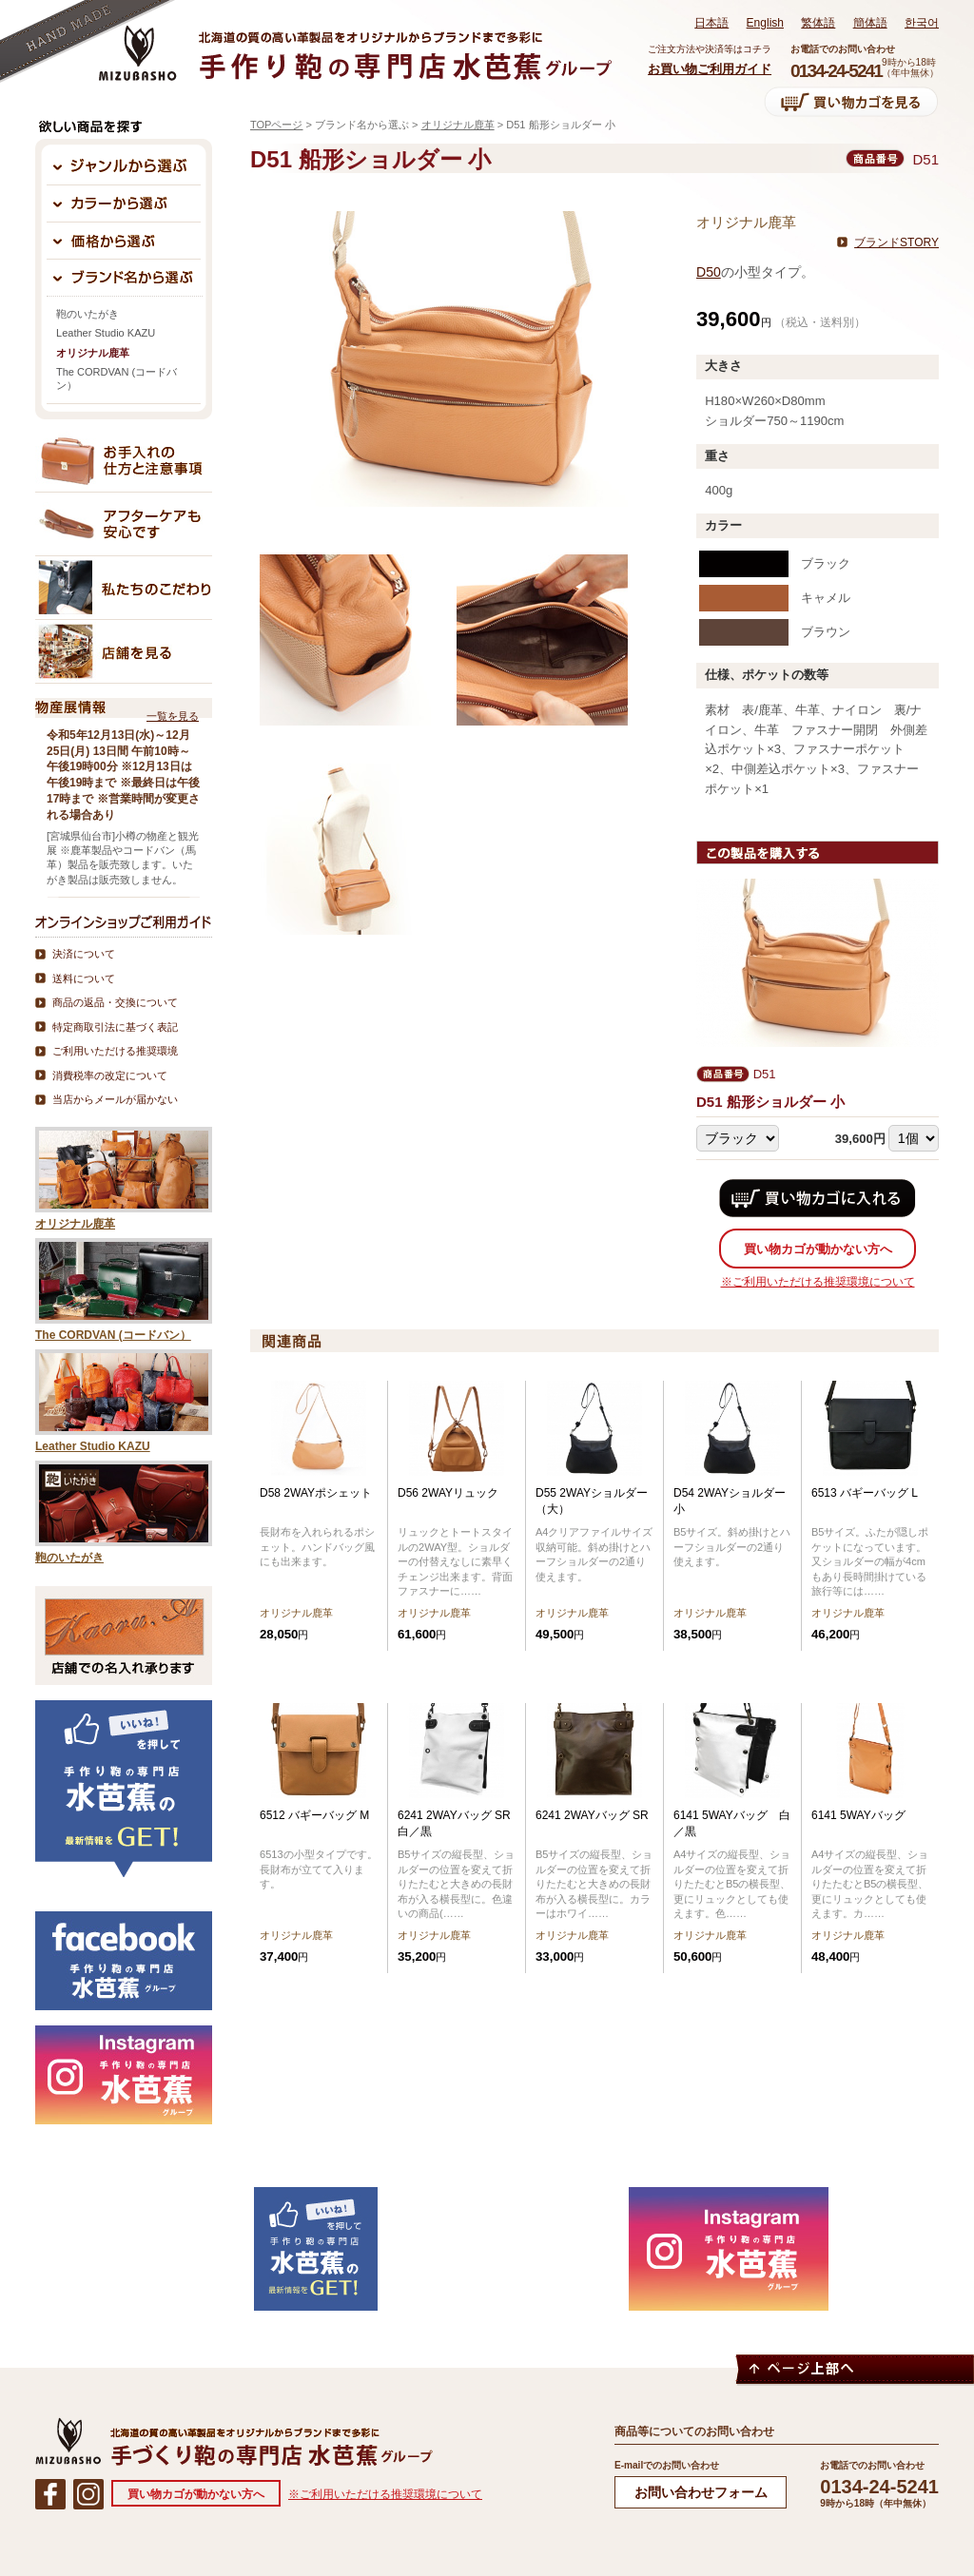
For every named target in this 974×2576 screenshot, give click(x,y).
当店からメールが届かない (115, 1099)
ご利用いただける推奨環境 (115, 1050)
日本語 (711, 22)
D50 (708, 272)
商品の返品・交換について (115, 1002)
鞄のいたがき (87, 314)
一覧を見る (172, 716)
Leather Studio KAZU (105, 333)
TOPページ (276, 124)
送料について (83, 978)
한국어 (922, 22)
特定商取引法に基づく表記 (115, 1027)
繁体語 (818, 22)
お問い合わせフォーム (701, 2492)
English (765, 22)
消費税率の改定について (109, 1075)
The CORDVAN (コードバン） (116, 378)
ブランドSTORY (896, 242)
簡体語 (870, 22)
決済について (83, 953)
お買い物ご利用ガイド (709, 69)
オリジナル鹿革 (458, 124)
